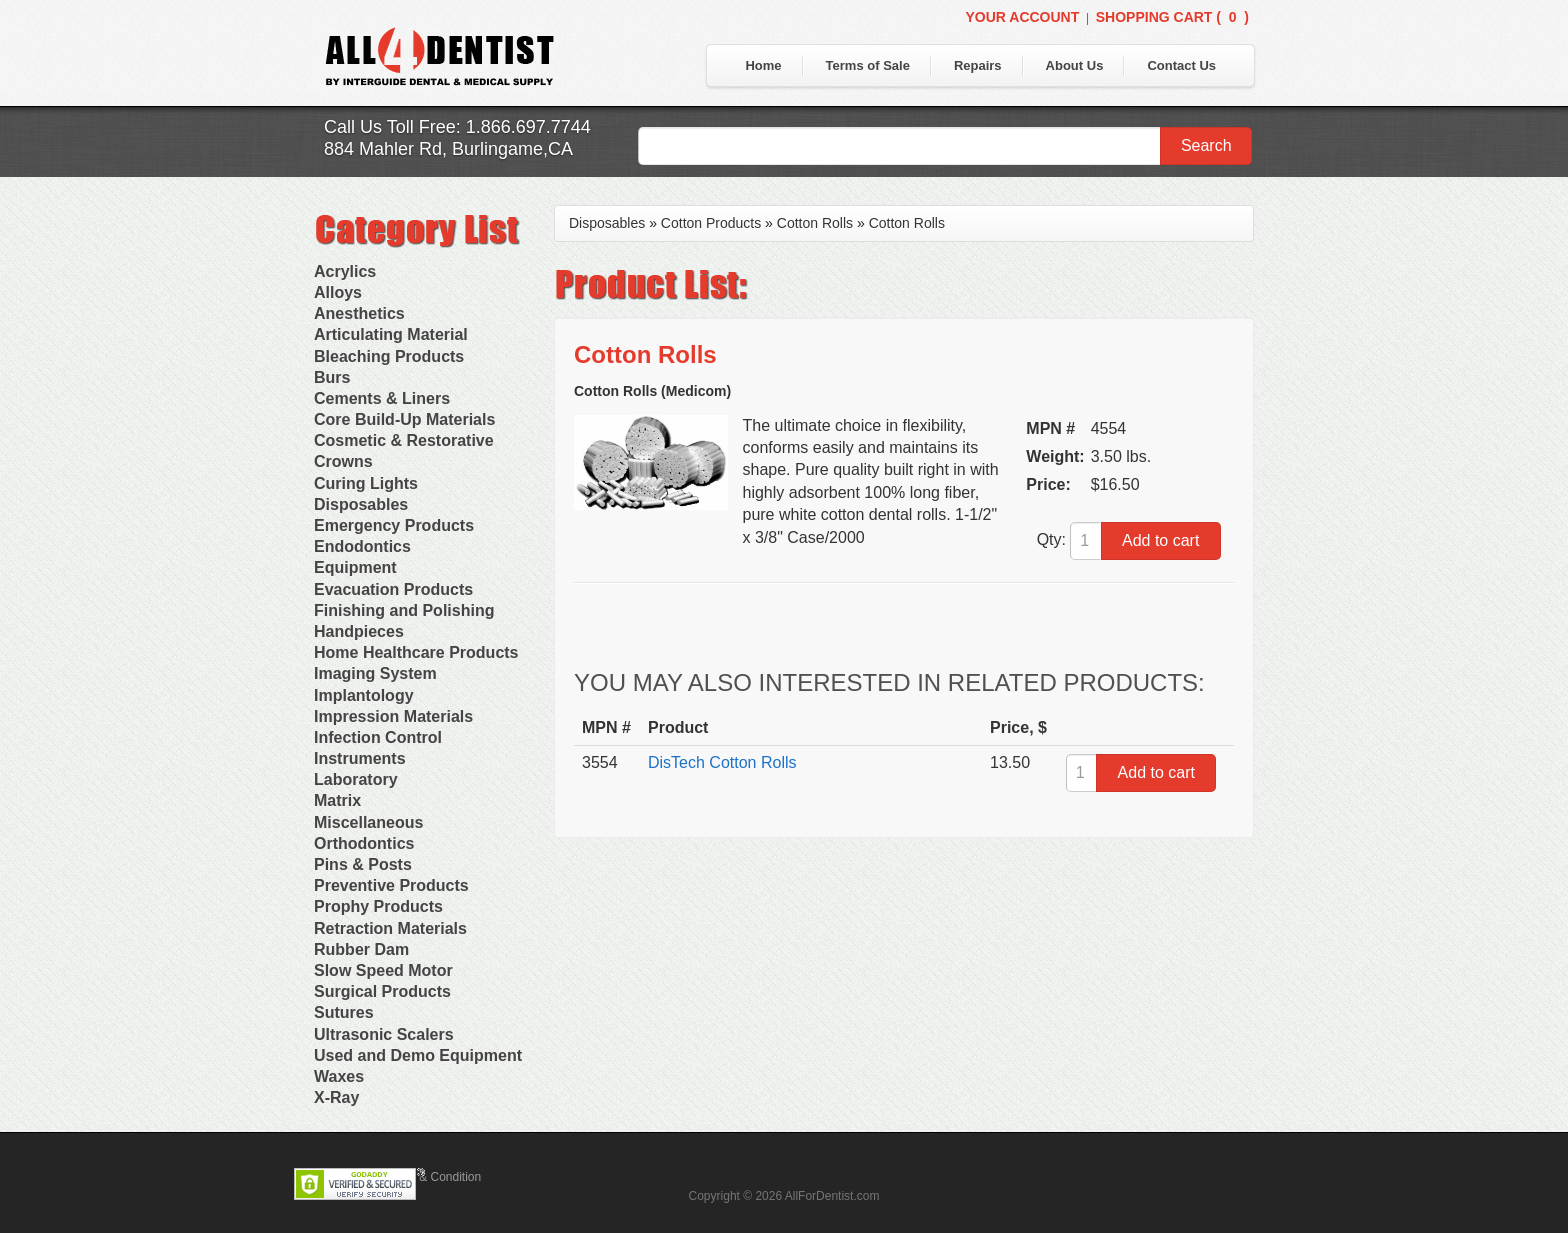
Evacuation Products (393, 589)
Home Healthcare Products (416, 652)
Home (763, 65)
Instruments (360, 758)
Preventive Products (391, 885)
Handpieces (359, 631)
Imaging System (375, 673)
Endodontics (362, 546)
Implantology (364, 695)
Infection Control (378, 737)
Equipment (355, 567)
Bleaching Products (389, 356)
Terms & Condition (432, 1177)
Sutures (344, 1012)
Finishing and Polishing (404, 610)
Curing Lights (366, 483)
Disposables (361, 504)
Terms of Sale (868, 65)
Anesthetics (359, 313)
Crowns (343, 461)
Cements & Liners (382, 398)
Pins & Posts (363, 864)
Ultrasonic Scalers (384, 1034)
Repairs (978, 65)
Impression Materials (393, 716)
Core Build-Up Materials (404, 419)
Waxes (339, 1076)
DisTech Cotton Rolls (722, 762)
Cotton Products (711, 223)
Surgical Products (382, 991)
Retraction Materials (390, 928)
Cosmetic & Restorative (404, 440)
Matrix (337, 800)
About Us (1075, 65)
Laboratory (356, 779)
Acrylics (345, 271)
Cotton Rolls (815, 223)
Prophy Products (378, 906)
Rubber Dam (361, 949)
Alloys (338, 292)
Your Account (1022, 17)
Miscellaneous (368, 822)
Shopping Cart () (1172, 17)
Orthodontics (364, 843)
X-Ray (336, 1097)
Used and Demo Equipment (418, 1055)
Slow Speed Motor (383, 970)
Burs (332, 377)
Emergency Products (394, 525)
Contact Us (1181, 65)
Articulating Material (391, 334)
